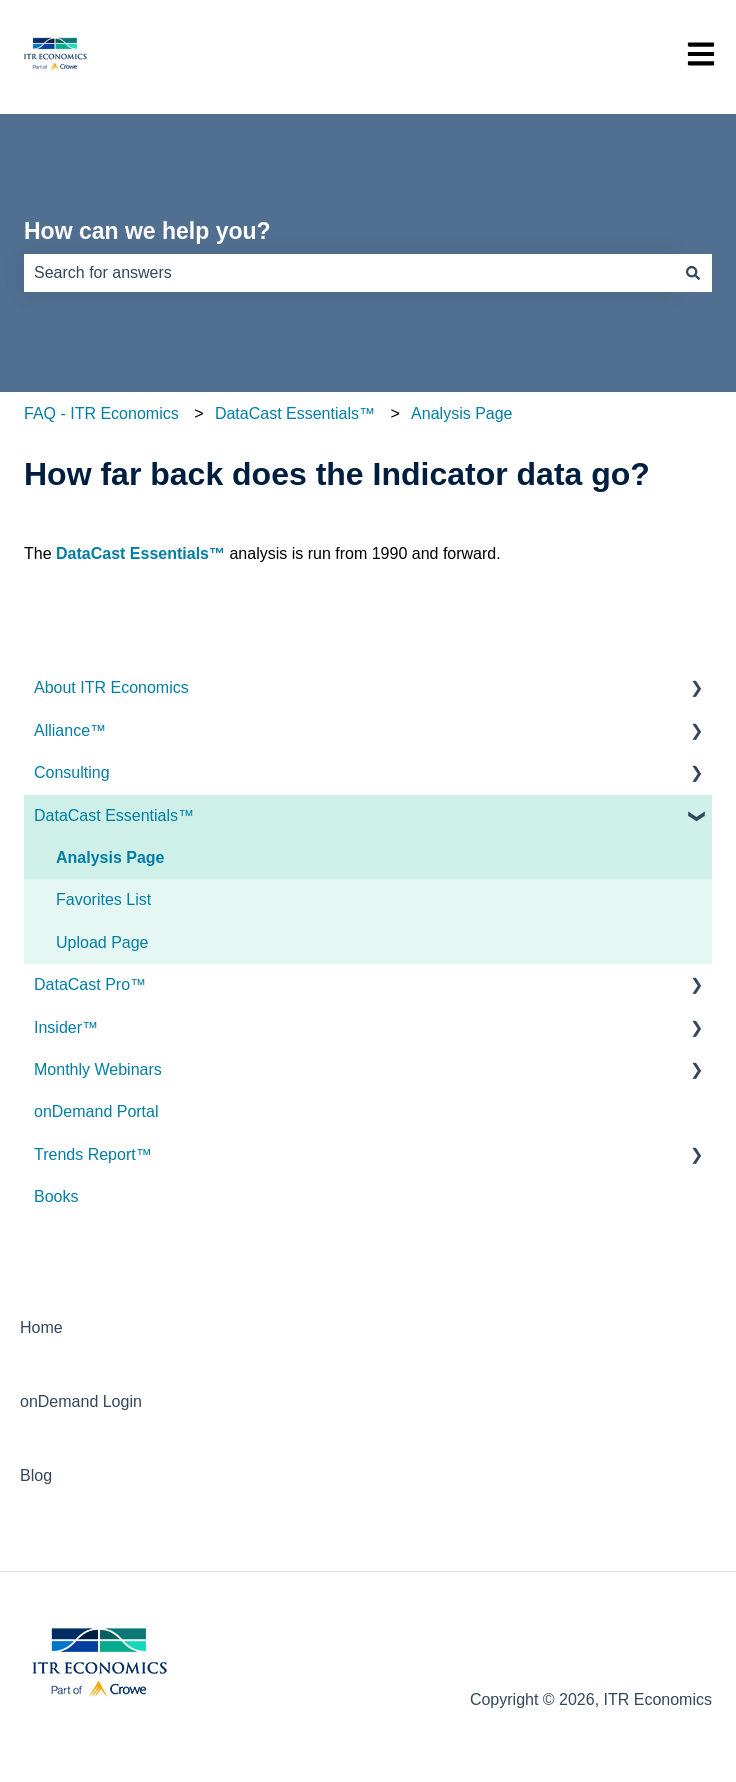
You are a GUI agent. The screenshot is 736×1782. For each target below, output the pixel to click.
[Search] (693, 273)
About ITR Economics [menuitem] (111, 687)
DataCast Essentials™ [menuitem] (114, 815)
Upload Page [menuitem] (102, 942)
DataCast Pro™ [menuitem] (90, 984)
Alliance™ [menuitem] (70, 730)
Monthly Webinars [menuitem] (98, 1069)
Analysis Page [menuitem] (110, 857)
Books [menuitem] (56, 1196)
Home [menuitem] (41, 1327)
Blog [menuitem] (36, 1475)
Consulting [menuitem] (72, 772)
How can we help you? (147, 231)
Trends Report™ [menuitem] (93, 1154)
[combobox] (349, 273)
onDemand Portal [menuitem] (96, 1111)
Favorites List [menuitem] (103, 899)
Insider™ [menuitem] (66, 1027)
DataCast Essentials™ (295, 413)
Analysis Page (461, 413)
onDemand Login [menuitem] (81, 1401)
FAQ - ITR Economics (101, 413)
